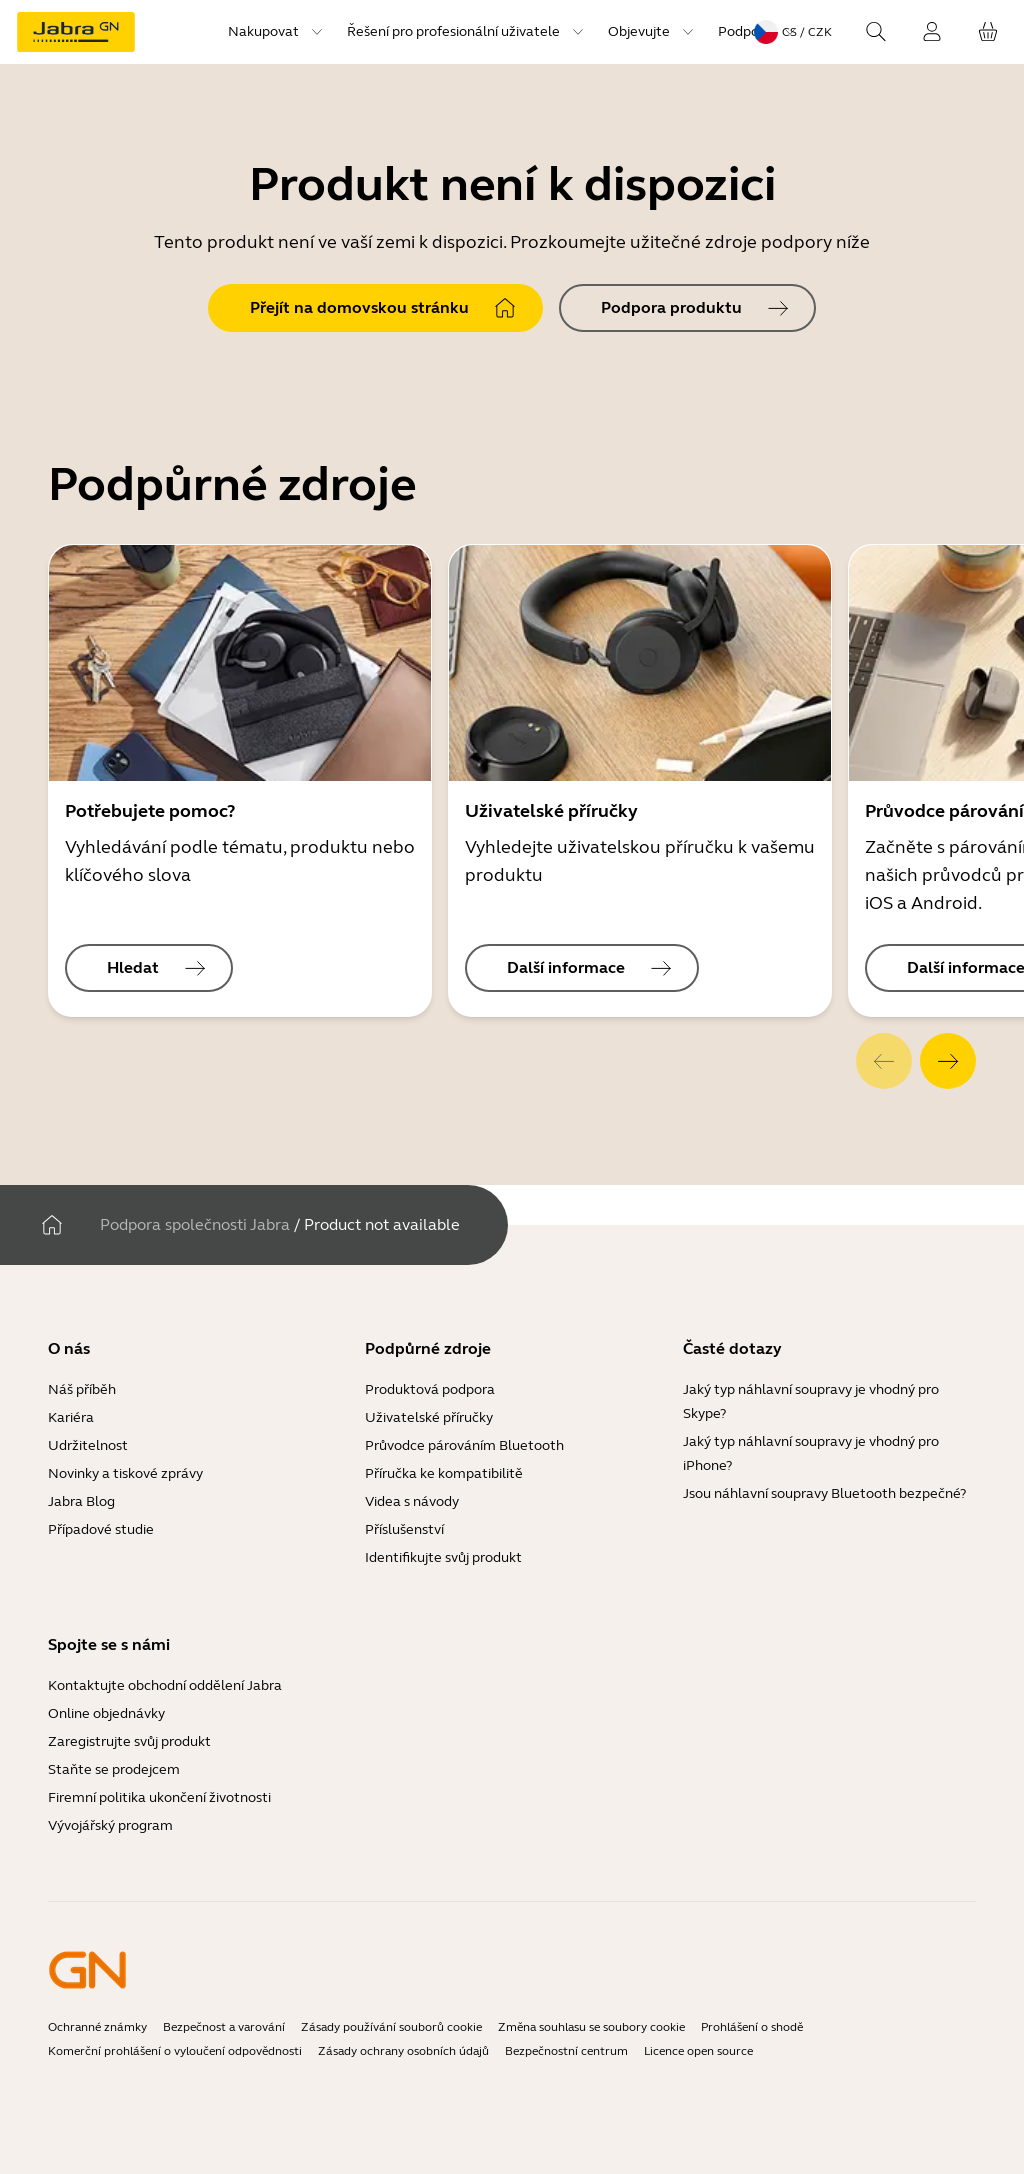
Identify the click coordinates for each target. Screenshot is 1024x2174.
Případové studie (101, 1529)
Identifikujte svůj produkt (443, 1557)
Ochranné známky (97, 2027)
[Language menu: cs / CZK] (793, 32)
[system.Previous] (884, 1061)
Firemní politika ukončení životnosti (159, 1797)
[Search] (876, 32)
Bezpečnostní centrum (566, 2051)
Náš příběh (82, 1389)
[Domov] (52, 1225)
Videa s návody (412, 1501)
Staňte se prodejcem (114, 1769)
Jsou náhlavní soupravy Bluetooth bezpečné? (824, 1493)
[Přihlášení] (932, 32)
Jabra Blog (81, 1501)
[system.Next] (948, 1061)
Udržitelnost (88, 1445)
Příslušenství (404, 1529)
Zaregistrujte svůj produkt (129, 1741)
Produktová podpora (430, 1389)
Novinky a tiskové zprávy (125, 1473)
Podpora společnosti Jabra (195, 1224)
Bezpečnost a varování (224, 2027)
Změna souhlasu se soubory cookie (591, 2027)
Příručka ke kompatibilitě (444, 1473)
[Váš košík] (988, 32)
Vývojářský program (110, 1825)
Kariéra (71, 1417)
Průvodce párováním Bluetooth (464, 1445)
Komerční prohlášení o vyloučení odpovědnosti (175, 2051)
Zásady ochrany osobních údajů (403, 2051)
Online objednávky (106, 1713)
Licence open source (698, 2051)
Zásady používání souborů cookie (391, 2027)
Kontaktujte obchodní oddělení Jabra (165, 1685)
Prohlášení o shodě (752, 2027)
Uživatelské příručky (429, 1417)
